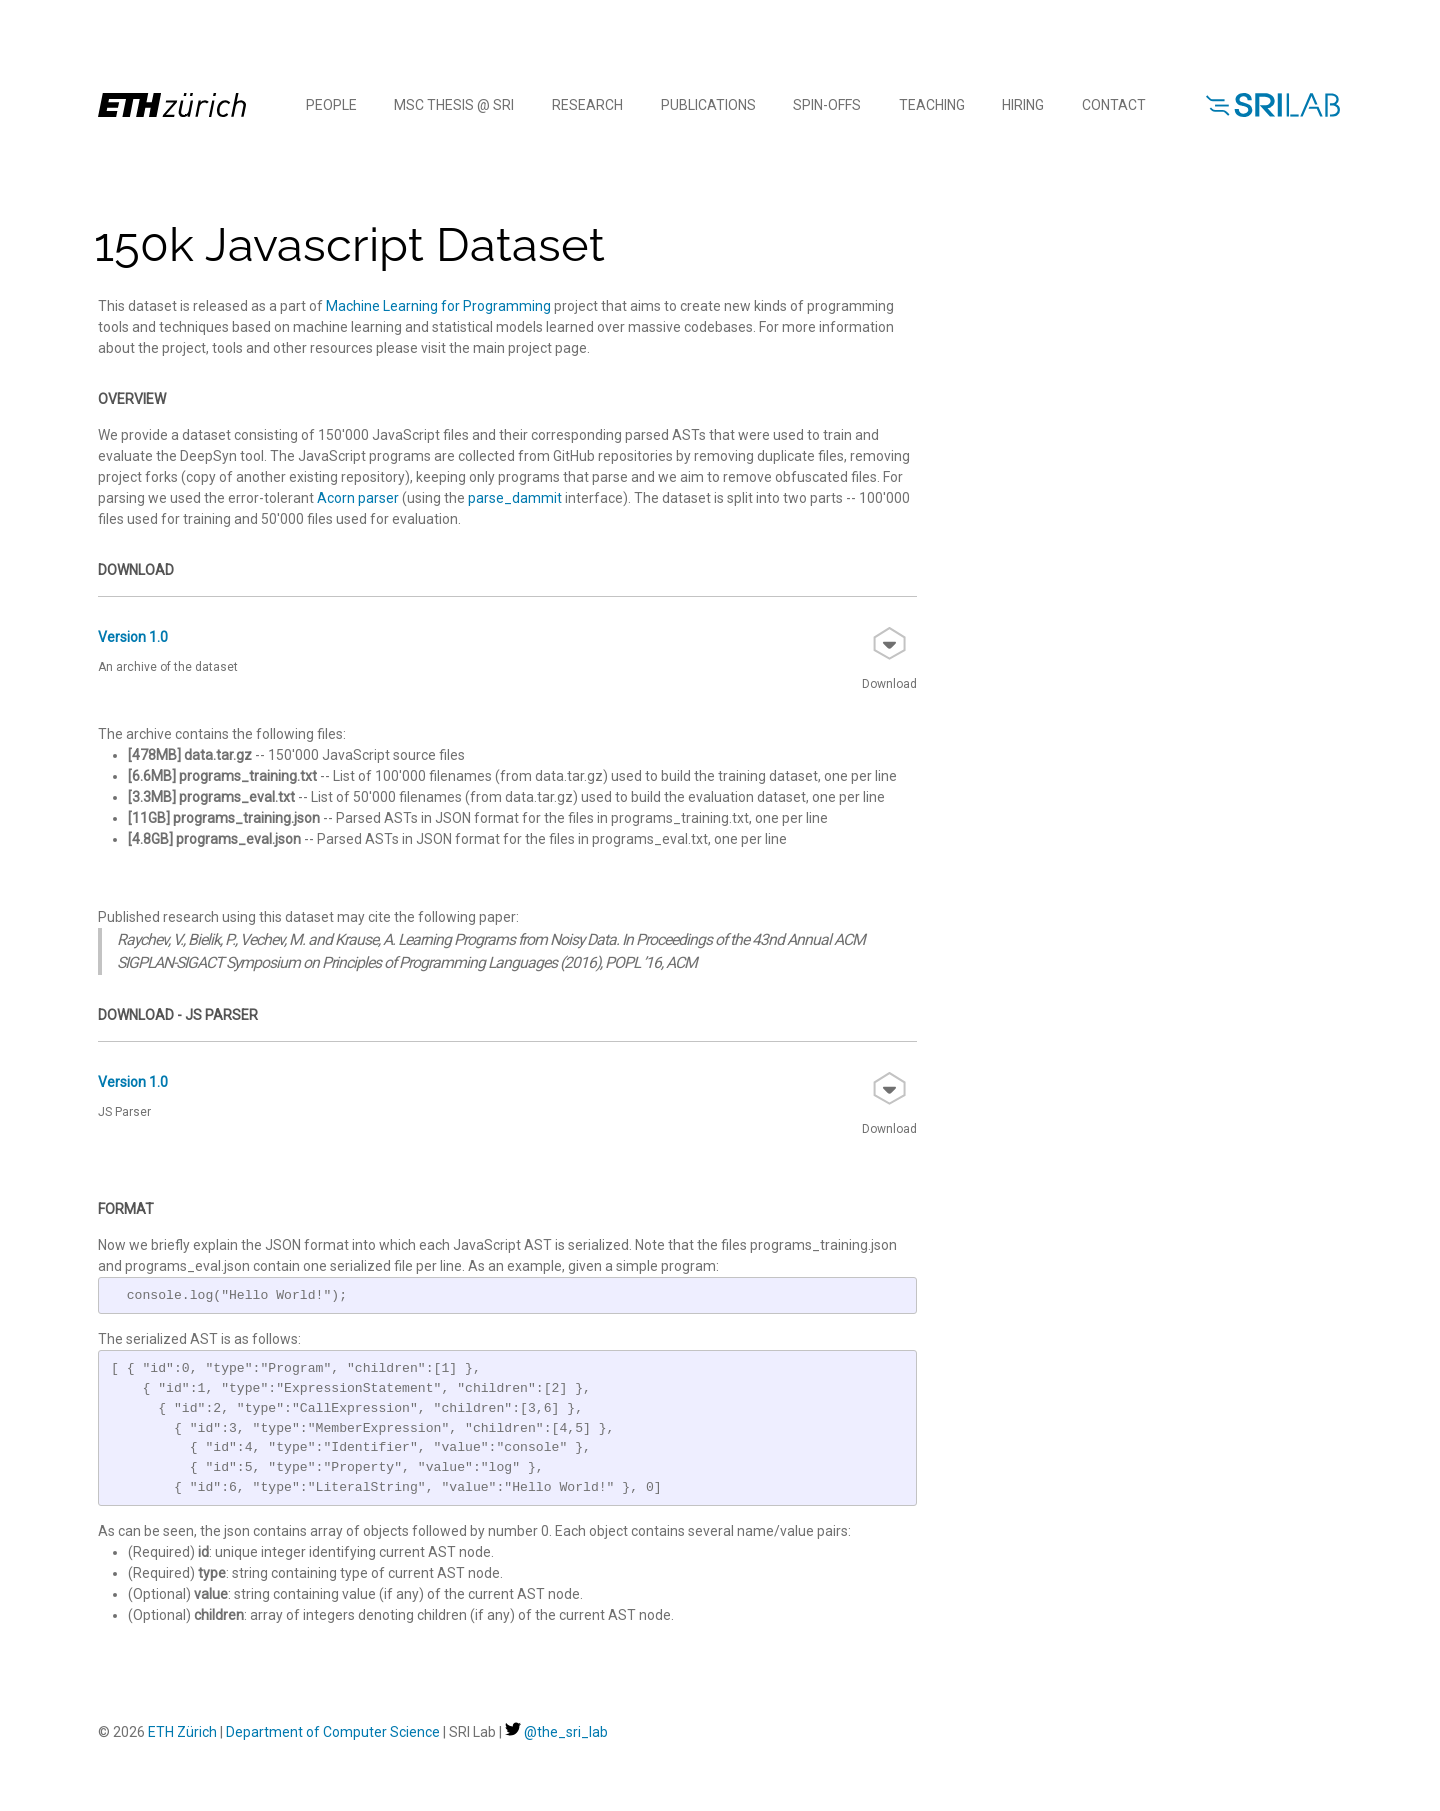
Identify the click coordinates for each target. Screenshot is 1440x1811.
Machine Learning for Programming (438, 306)
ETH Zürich (182, 1732)
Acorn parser (358, 498)
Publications (708, 105)
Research (587, 105)
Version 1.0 (133, 637)
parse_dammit (515, 498)
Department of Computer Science (333, 1732)
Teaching (932, 105)
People (331, 105)
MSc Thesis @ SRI (454, 105)
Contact (1114, 105)
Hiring (1023, 105)
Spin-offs (827, 105)
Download (889, 659)
